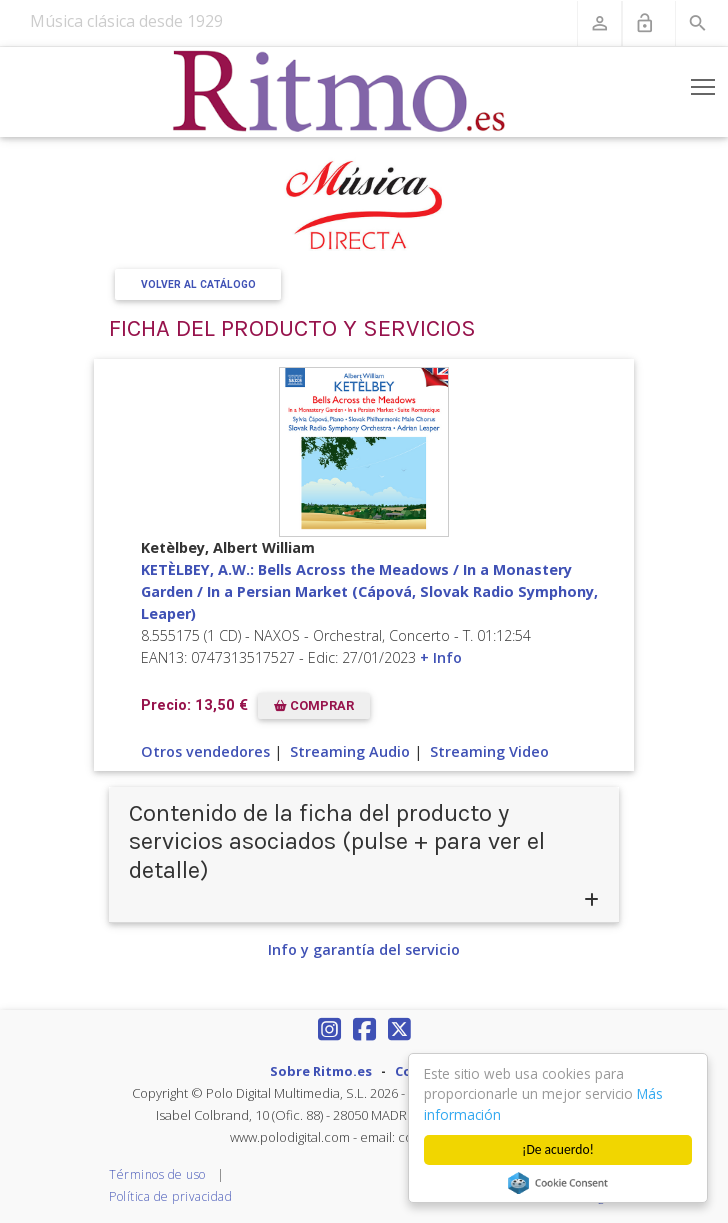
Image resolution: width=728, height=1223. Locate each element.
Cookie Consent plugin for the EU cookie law (558, 1183)
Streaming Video (489, 751)
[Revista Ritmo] (339, 92)
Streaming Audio (350, 751)
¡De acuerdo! (558, 1149)
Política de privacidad (170, 1196)
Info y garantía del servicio (364, 949)
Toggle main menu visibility (704, 83)
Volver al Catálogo (198, 284)
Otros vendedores (205, 751)
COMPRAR (314, 705)
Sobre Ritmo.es (321, 1071)
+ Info (441, 657)
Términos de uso (157, 1174)
